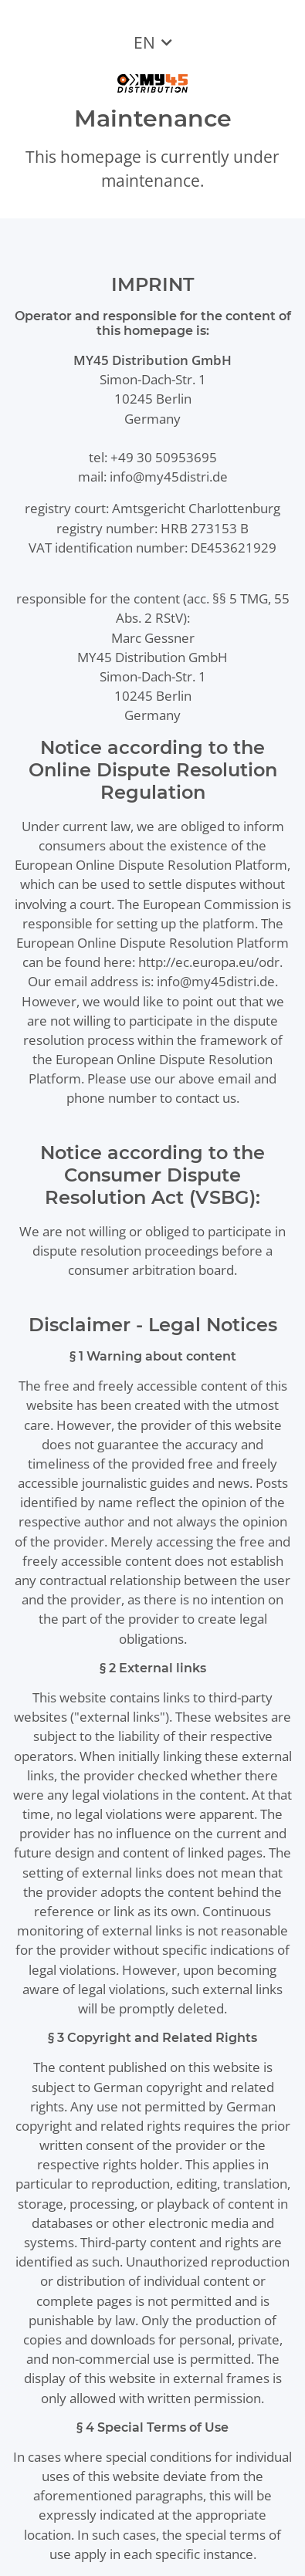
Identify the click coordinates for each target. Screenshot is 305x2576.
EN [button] (144, 42)
